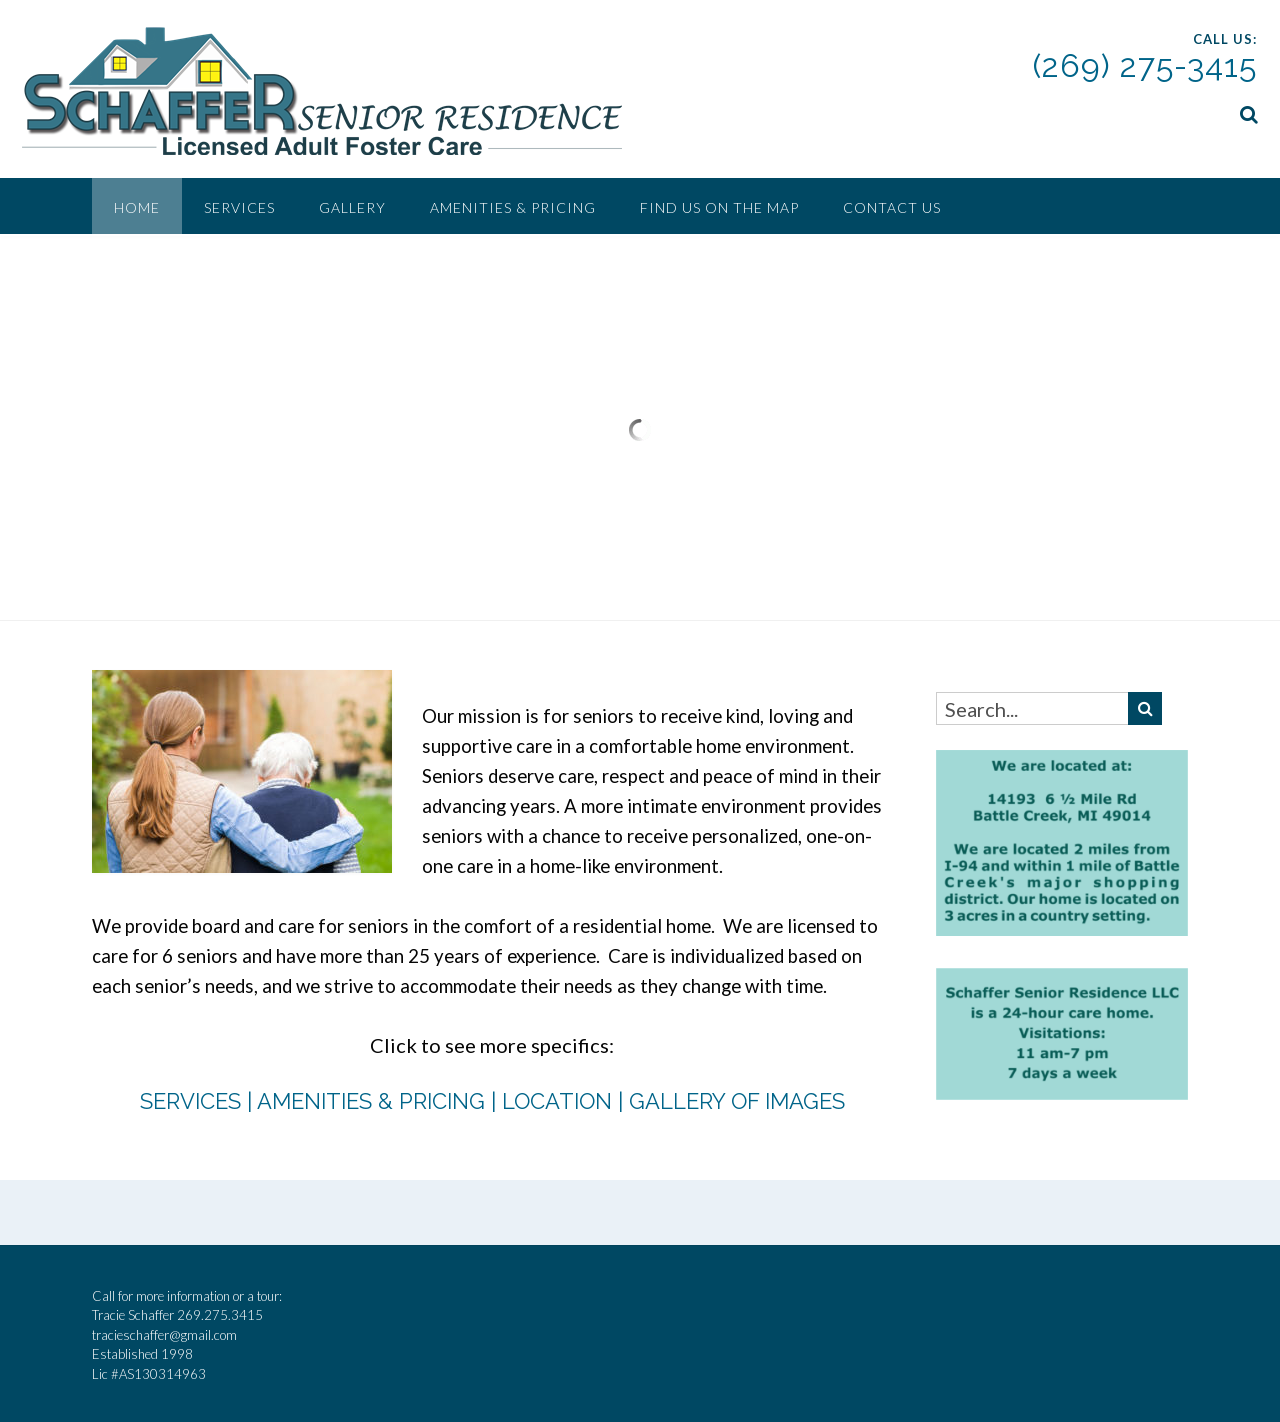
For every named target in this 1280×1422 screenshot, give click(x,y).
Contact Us (892, 207)
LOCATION (557, 1098)
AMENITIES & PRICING (371, 1098)
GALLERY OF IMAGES (737, 1098)
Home (137, 207)
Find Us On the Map (719, 207)
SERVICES (190, 1098)
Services (239, 207)
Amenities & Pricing (513, 207)
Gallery (352, 207)
